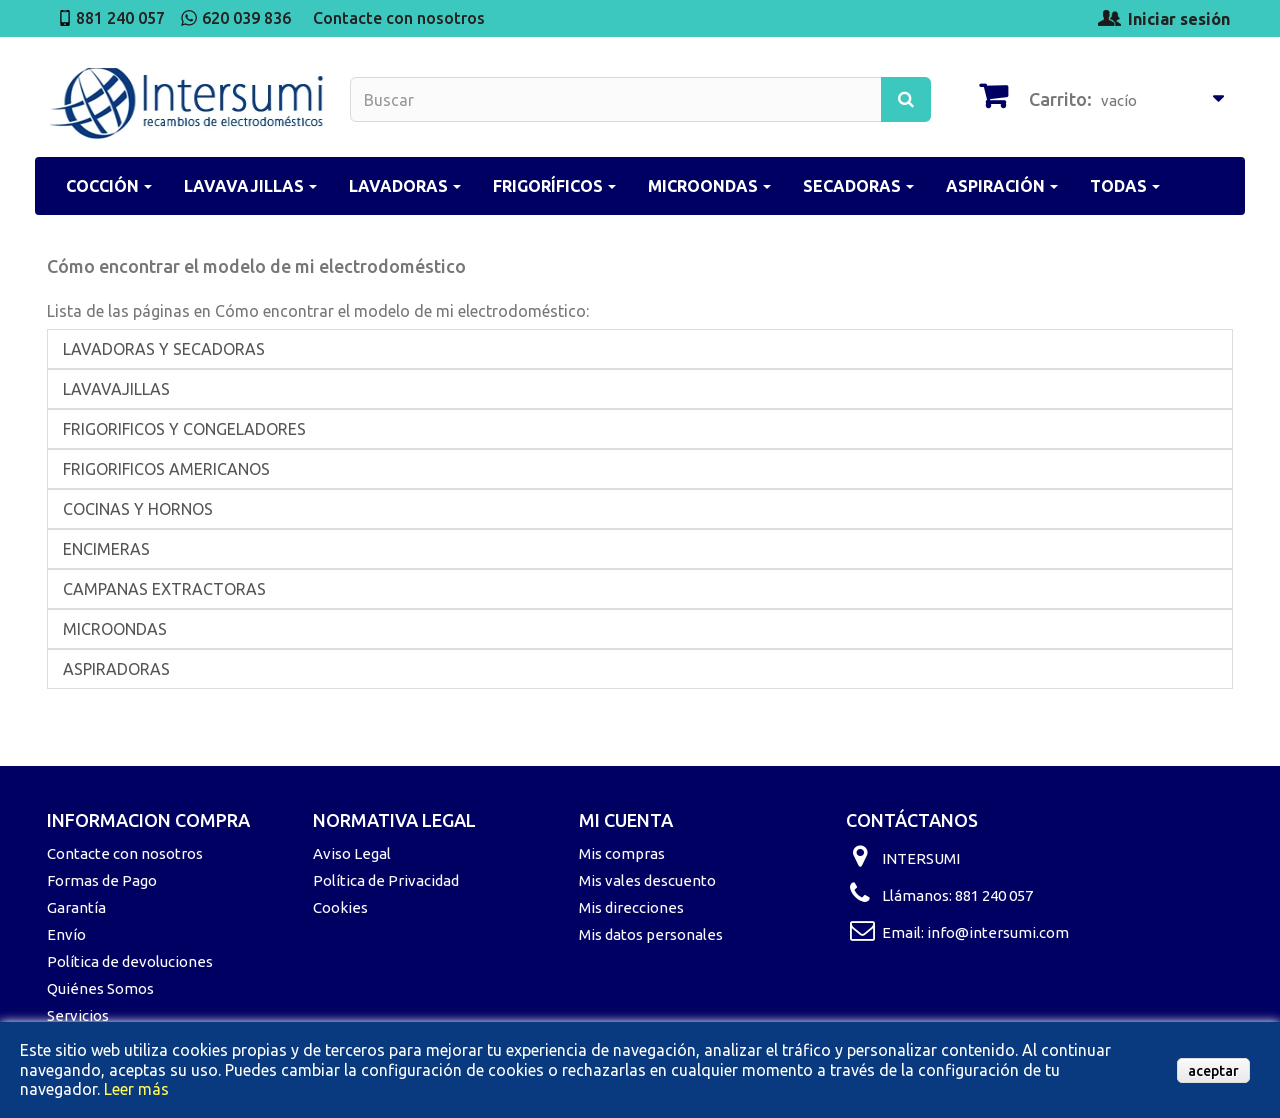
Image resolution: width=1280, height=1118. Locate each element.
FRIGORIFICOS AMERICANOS (166, 469)
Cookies (340, 907)
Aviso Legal (352, 853)
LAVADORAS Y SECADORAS (164, 349)
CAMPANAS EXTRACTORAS (164, 589)
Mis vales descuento (647, 880)
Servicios (78, 1015)
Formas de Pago (102, 880)
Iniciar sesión (1179, 19)
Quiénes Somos (100, 988)
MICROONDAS (115, 629)
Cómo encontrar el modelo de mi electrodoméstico (256, 266)
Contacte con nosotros (399, 18)
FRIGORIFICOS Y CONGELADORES (184, 429)
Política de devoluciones (130, 961)
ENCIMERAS (106, 549)
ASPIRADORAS (116, 669)
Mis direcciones (631, 907)
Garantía (76, 907)
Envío (66, 934)
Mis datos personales (651, 934)
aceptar (1213, 1071)
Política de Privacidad (386, 880)
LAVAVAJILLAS (116, 389)
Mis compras (622, 853)
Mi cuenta (626, 820)
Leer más (136, 1089)
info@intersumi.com (998, 932)
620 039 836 (246, 18)
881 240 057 (120, 18)
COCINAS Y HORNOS (138, 509)
